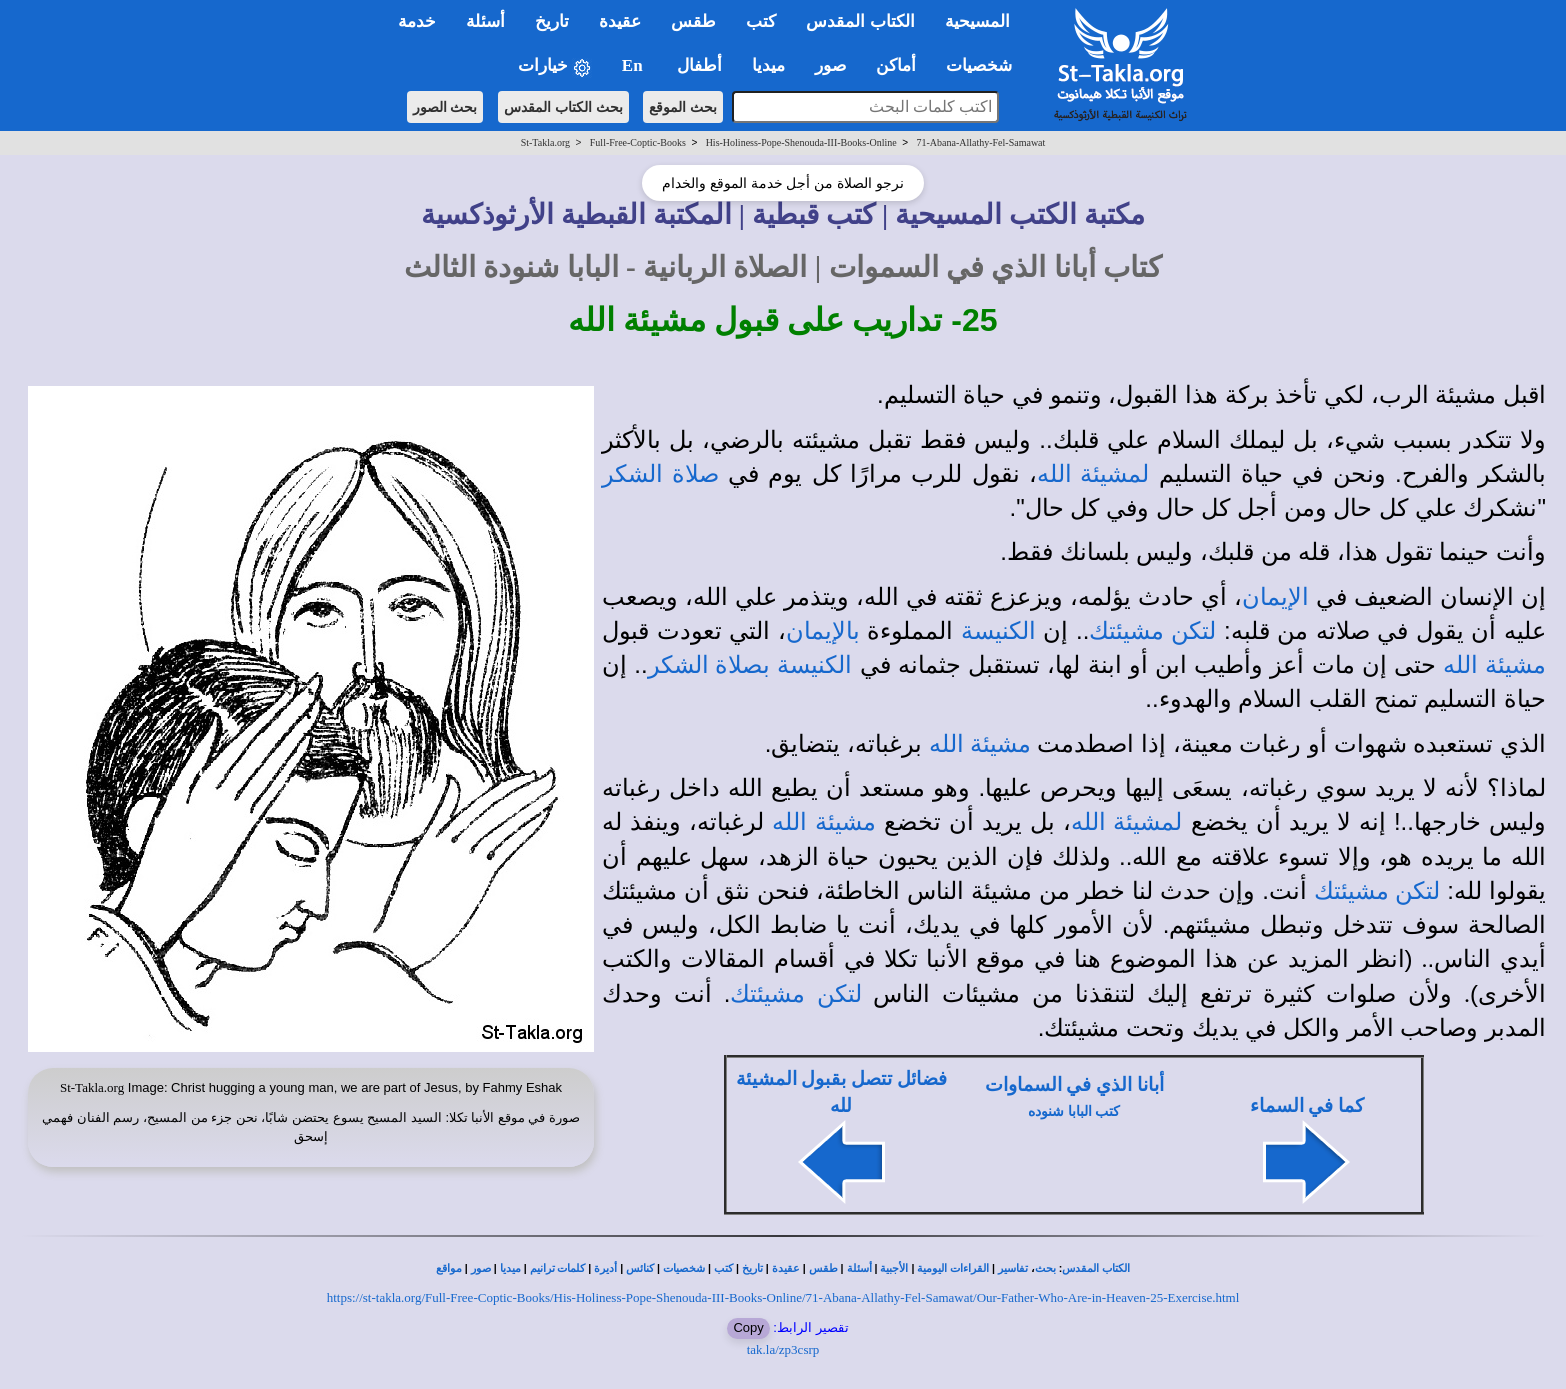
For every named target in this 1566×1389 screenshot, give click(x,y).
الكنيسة (998, 631)
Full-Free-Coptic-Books (638, 142)
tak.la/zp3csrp (783, 1349)
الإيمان (1275, 597)
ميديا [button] (768, 65)
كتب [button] (761, 21)
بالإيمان (823, 631)
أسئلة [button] (485, 21)
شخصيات (684, 1268)
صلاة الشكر (660, 474)
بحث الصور (445, 107)
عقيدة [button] (620, 21)
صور (481, 1268)
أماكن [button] (896, 65)
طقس (823, 1268)
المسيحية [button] (977, 21)
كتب (723, 1268)
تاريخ (752, 1268)
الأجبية (894, 1268)
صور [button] (830, 65)
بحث (1045, 1268)
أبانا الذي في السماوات (1074, 1084)
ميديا (510, 1268)
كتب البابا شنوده (1074, 1111)
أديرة (605, 1268)
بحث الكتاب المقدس (563, 107)
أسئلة (859, 1268)
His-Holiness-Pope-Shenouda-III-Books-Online (801, 142)
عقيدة (786, 1268)
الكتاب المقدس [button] (860, 21)
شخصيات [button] (985, 65)
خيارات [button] (555, 66)
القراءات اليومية (953, 1268)
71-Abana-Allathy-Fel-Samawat (980, 142)
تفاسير (1013, 1268)
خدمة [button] (417, 21)
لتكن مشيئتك (1152, 631)
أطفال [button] (699, 65)
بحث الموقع (683, 107)
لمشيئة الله (1093, 474)
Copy (748, 1327)
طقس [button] (693, 21)
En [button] (634, 65)
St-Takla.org (545, 142)
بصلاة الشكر (709, 665)
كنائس (640, 1268)
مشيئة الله (1494, 665)
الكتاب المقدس (1096, 1268)
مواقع (449, 1268)
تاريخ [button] (552, 21)
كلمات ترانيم (558, 1268)
